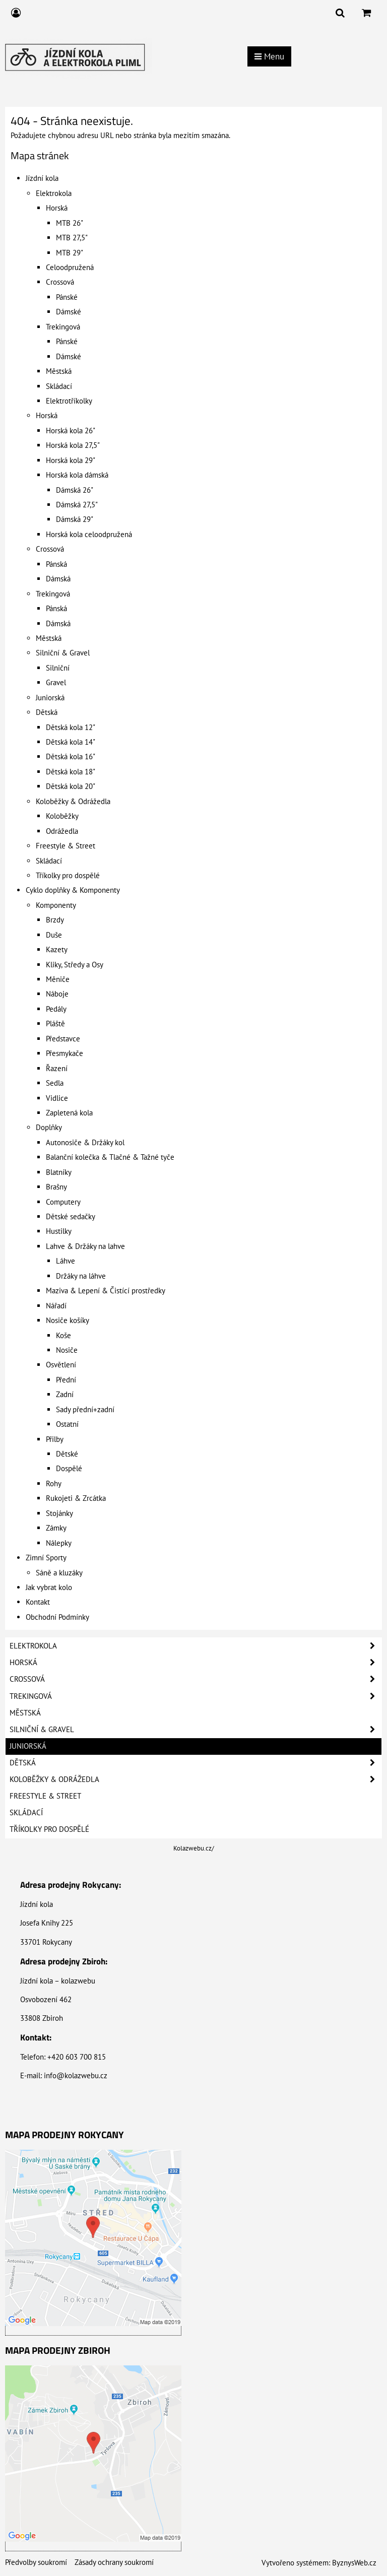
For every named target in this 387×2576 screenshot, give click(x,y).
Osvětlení (61, 1364)
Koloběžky (62, 816)
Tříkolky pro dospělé (68, 875)
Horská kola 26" (70, 430)
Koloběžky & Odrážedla (73, 801)
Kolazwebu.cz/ (193, 1848)
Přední (66, 1379)
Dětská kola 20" (70, 786)
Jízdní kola (42, 178)
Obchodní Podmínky (57, 1617)
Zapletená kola (69, 1112)
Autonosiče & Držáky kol (85, 1142)
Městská (59, 371)
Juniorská (50, 697)
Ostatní (67, 1424)
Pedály (56, 1009)
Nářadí (56, 1305)
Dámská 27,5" (77, 504)
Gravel (56, 682)
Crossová (60, 282)
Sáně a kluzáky (59, 1572)
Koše (63, 1335)
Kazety (57, 949)
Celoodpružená (70, 267)
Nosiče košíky (67, 1320)
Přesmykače (64, 1053)
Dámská (58, 578)
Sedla (54, 1083)
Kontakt (38, 1602)
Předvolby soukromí (36, 2562)
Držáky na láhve (81, 1276)
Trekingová (63, 327)
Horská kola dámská (77, 475)
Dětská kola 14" (70, 742)
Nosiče (67, 1350)
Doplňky (49, 1127)
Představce (63, 1038)
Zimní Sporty (46, 1557)
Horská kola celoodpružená (89, 534)
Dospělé (69, 1468)
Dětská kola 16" (70, 756)
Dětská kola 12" (70, 727)
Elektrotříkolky (69, 401)
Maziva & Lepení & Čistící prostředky (105, 1290)
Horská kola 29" (70, 460)
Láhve (65, 1261)
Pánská (56, 564)
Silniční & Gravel (63, 652)
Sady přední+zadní (85, 1409)
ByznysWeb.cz (354, 2562)
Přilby (54, 1439)
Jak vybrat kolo (49, 1587)
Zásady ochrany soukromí (114, 2562)
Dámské (68, 311)
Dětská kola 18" (70, 771)
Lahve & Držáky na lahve (85, 1246)
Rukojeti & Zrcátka (76, 1498)
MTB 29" (69, 252)
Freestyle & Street (65, 845)
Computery (63, 1202)
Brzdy (55, 919)
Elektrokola (54, 193)
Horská (57, 208)
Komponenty (56, 905)
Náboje (57, 994)
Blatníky (59, 1172)
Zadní (65, 1394)
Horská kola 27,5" (73, 445)
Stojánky (59, 1513)
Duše (54, 935)
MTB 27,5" (72, 237)
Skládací (59, 386)
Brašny (56, 1187)
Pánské (67, 297)
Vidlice (57, 1098)
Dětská (46, 712)
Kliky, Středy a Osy (74, 964)
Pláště (55, 1023)
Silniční (58, 668)
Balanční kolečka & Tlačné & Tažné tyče (110, 1157)
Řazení (57, 1068)
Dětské (67, 1454)
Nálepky (59, 1543)
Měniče (58, 979)
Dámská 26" (74, 490)
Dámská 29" (74, 519)
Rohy (53, 1483)
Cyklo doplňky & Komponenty (73, 890)
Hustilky (59, 1231)
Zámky (56, 1528)
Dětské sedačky (70, 1216)
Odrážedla (62, 831)
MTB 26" (69, 223)
